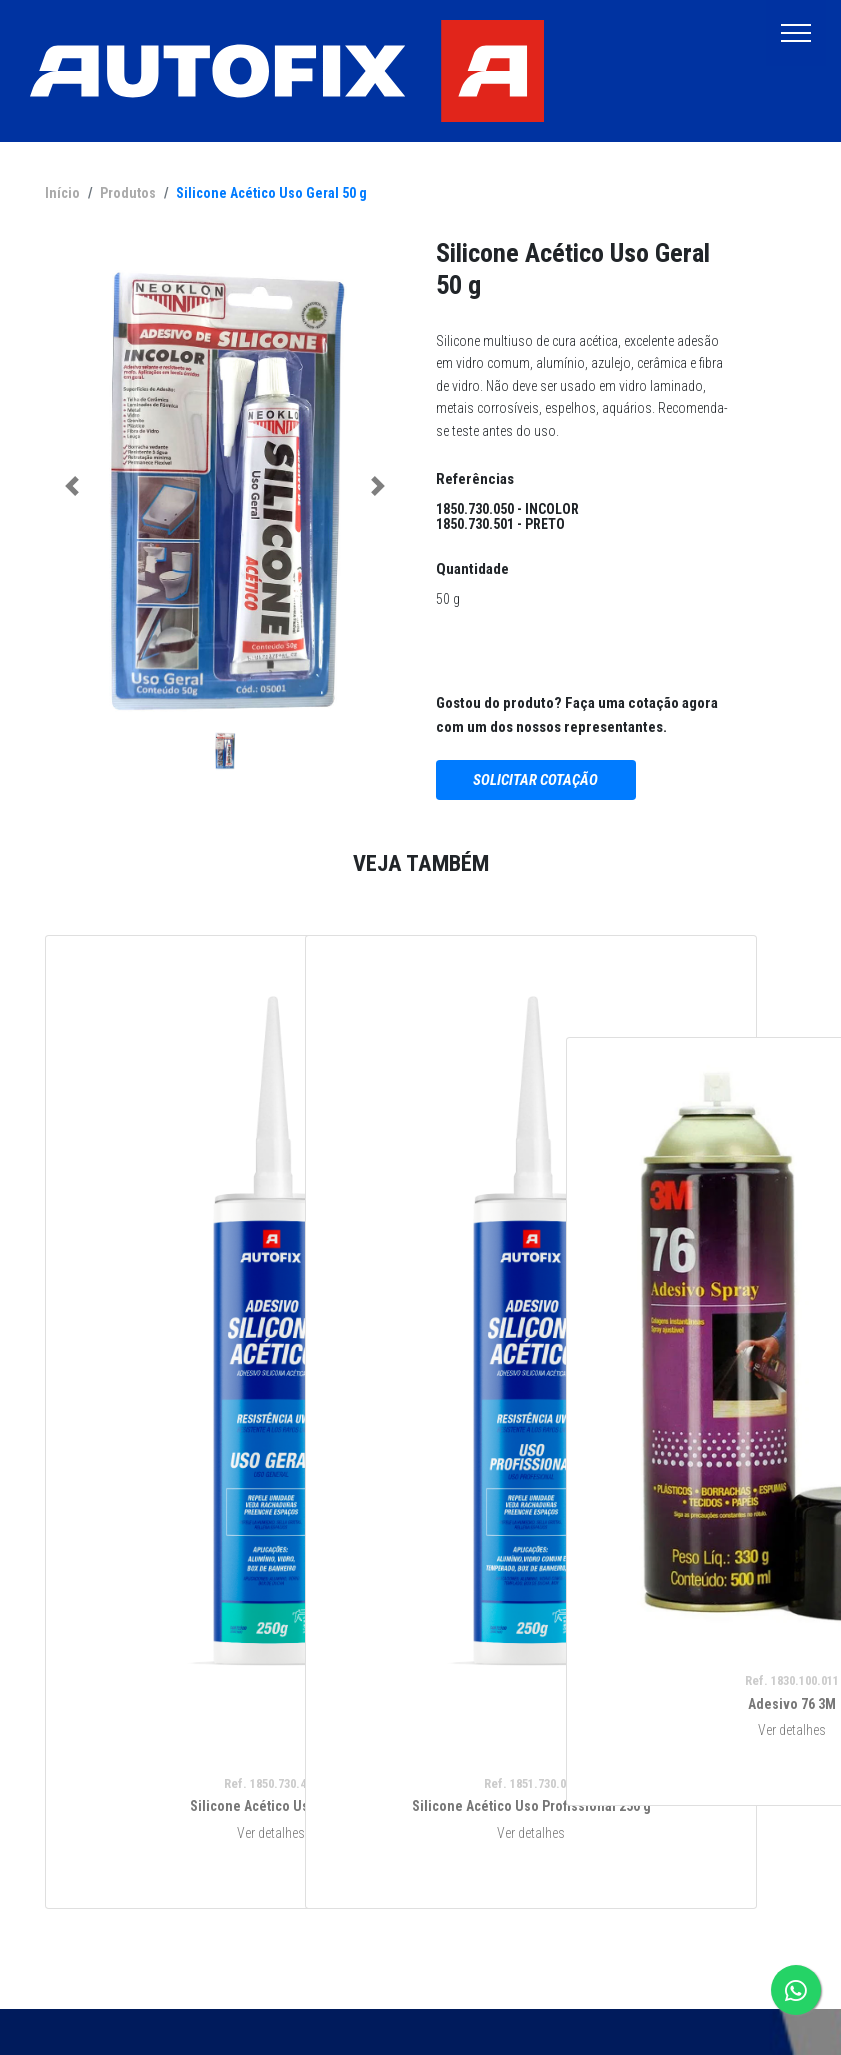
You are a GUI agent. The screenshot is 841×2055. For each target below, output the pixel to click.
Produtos (128, 193)
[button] (72, 486)
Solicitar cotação (535, 780)
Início (62, 193)
